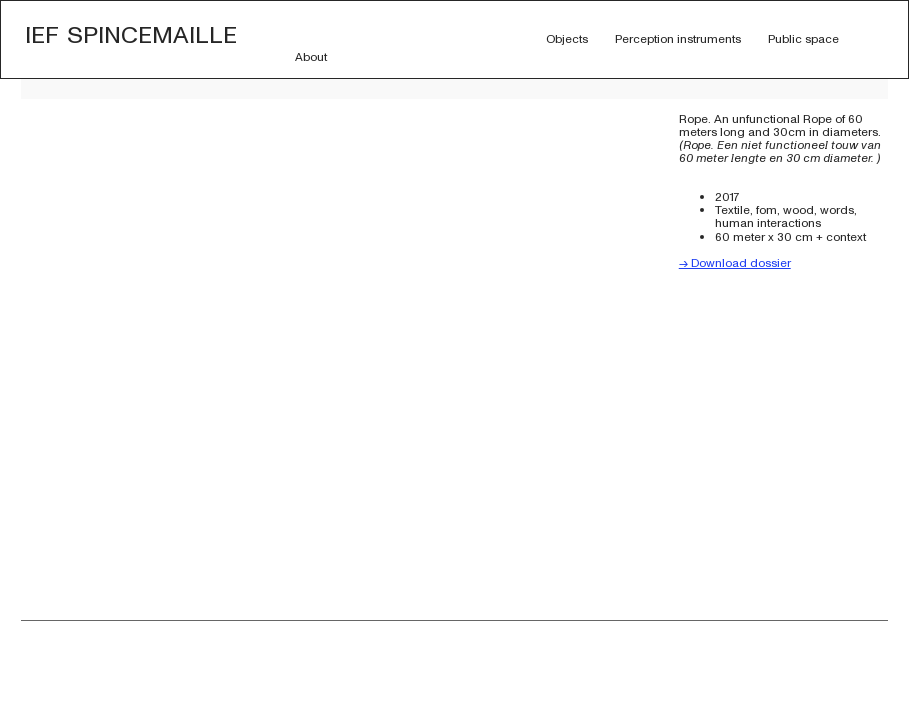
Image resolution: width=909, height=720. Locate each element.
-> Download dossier (735, 263)
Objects (567, 39)
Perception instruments (678, 39)
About (311, 57)
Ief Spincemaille (131, 32)
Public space (803, 39)
